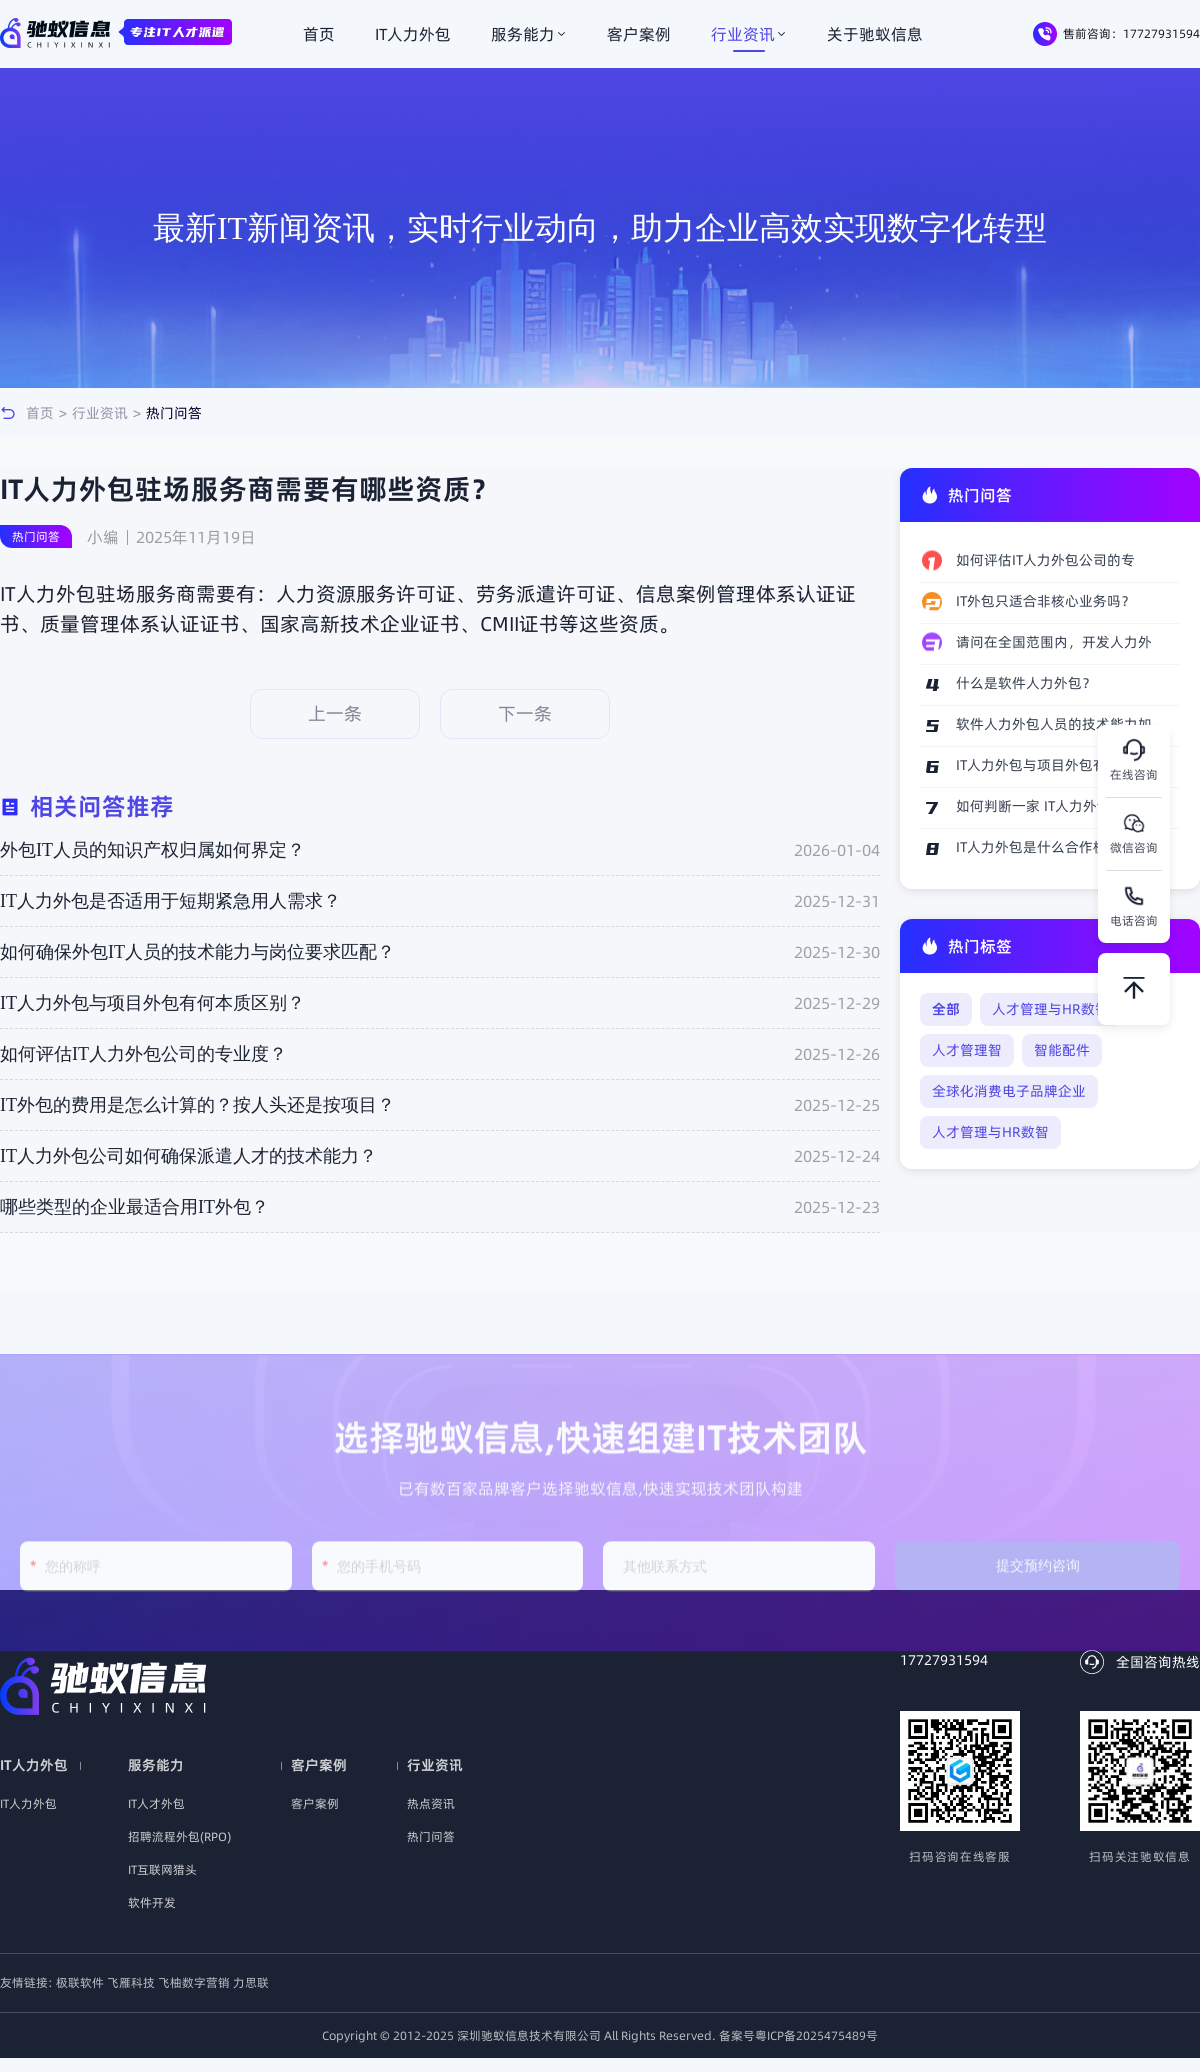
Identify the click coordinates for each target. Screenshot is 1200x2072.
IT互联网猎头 (162, 1869)
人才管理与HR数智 (1050, 1009)
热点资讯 (431, 1803)
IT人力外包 (413, 34)
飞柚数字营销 (195, 1982)
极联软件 (81, 1982)
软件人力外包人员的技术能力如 (1054, 724)
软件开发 (152, 1902)
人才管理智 (967, 1050)
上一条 (335, 713)
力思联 (251, 1982)
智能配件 (1062, 1050)
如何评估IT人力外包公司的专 (1045, 560)
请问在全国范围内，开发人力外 (1054, 642)
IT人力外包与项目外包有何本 (1045, 765)
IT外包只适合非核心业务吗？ (1045, 601)
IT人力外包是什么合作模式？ (1045, 847)
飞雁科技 (132, 1982)
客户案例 (639, 34)
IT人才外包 (156, 1803)
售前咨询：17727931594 (1116, 34)
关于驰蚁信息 (875, 34)
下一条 (525, 713)
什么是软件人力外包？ (1026, 683)
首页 (319, 34)
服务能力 (529, 34)
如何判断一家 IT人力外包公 (1040, 806)
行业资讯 (749, 34)
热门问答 (174, 413)
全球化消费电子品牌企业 (1009, 1091)
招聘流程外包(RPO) (179, 1836)
